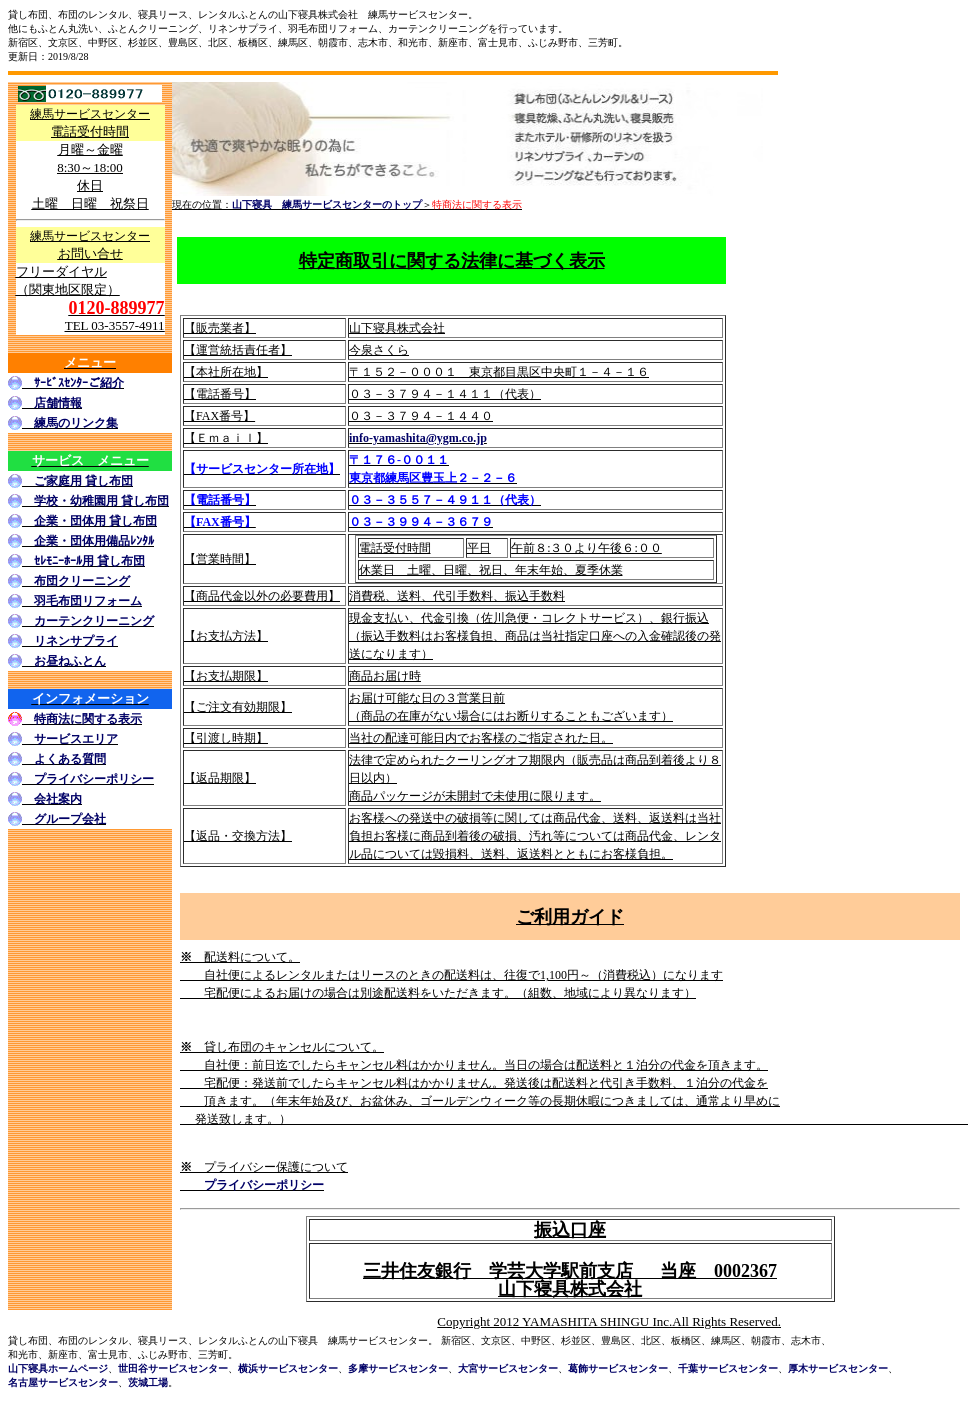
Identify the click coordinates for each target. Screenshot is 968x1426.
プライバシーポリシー (94, 779)
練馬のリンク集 (76, 423)
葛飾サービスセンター (618, 1368)
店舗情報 (58, 403)
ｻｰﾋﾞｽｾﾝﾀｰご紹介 (79, 383)
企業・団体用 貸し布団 (95, 521)
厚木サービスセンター (838, 1368)
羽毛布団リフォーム (88, 601)
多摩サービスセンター (398, 1368)
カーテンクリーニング (94, 621)
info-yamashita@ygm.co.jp (418, 438)
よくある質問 (70, 759)
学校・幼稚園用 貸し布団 (101, 501)
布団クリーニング (82, 581)
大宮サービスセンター (508, 1368)
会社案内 (58, 799)
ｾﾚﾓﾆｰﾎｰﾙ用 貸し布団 (89, 561)
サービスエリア (76, 739)
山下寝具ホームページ (58, 1368)
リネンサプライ (76, 641)
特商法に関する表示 (88, 719)
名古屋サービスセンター (63, 1382)
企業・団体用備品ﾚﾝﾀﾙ (94, 541)
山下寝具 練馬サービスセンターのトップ (327, 204)
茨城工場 (148, 1382)
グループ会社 (70, 819)
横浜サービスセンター (288, 1368)
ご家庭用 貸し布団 (83, 481)
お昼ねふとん (70, 661)
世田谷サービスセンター (173, 1368)
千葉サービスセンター (728, 1368)
